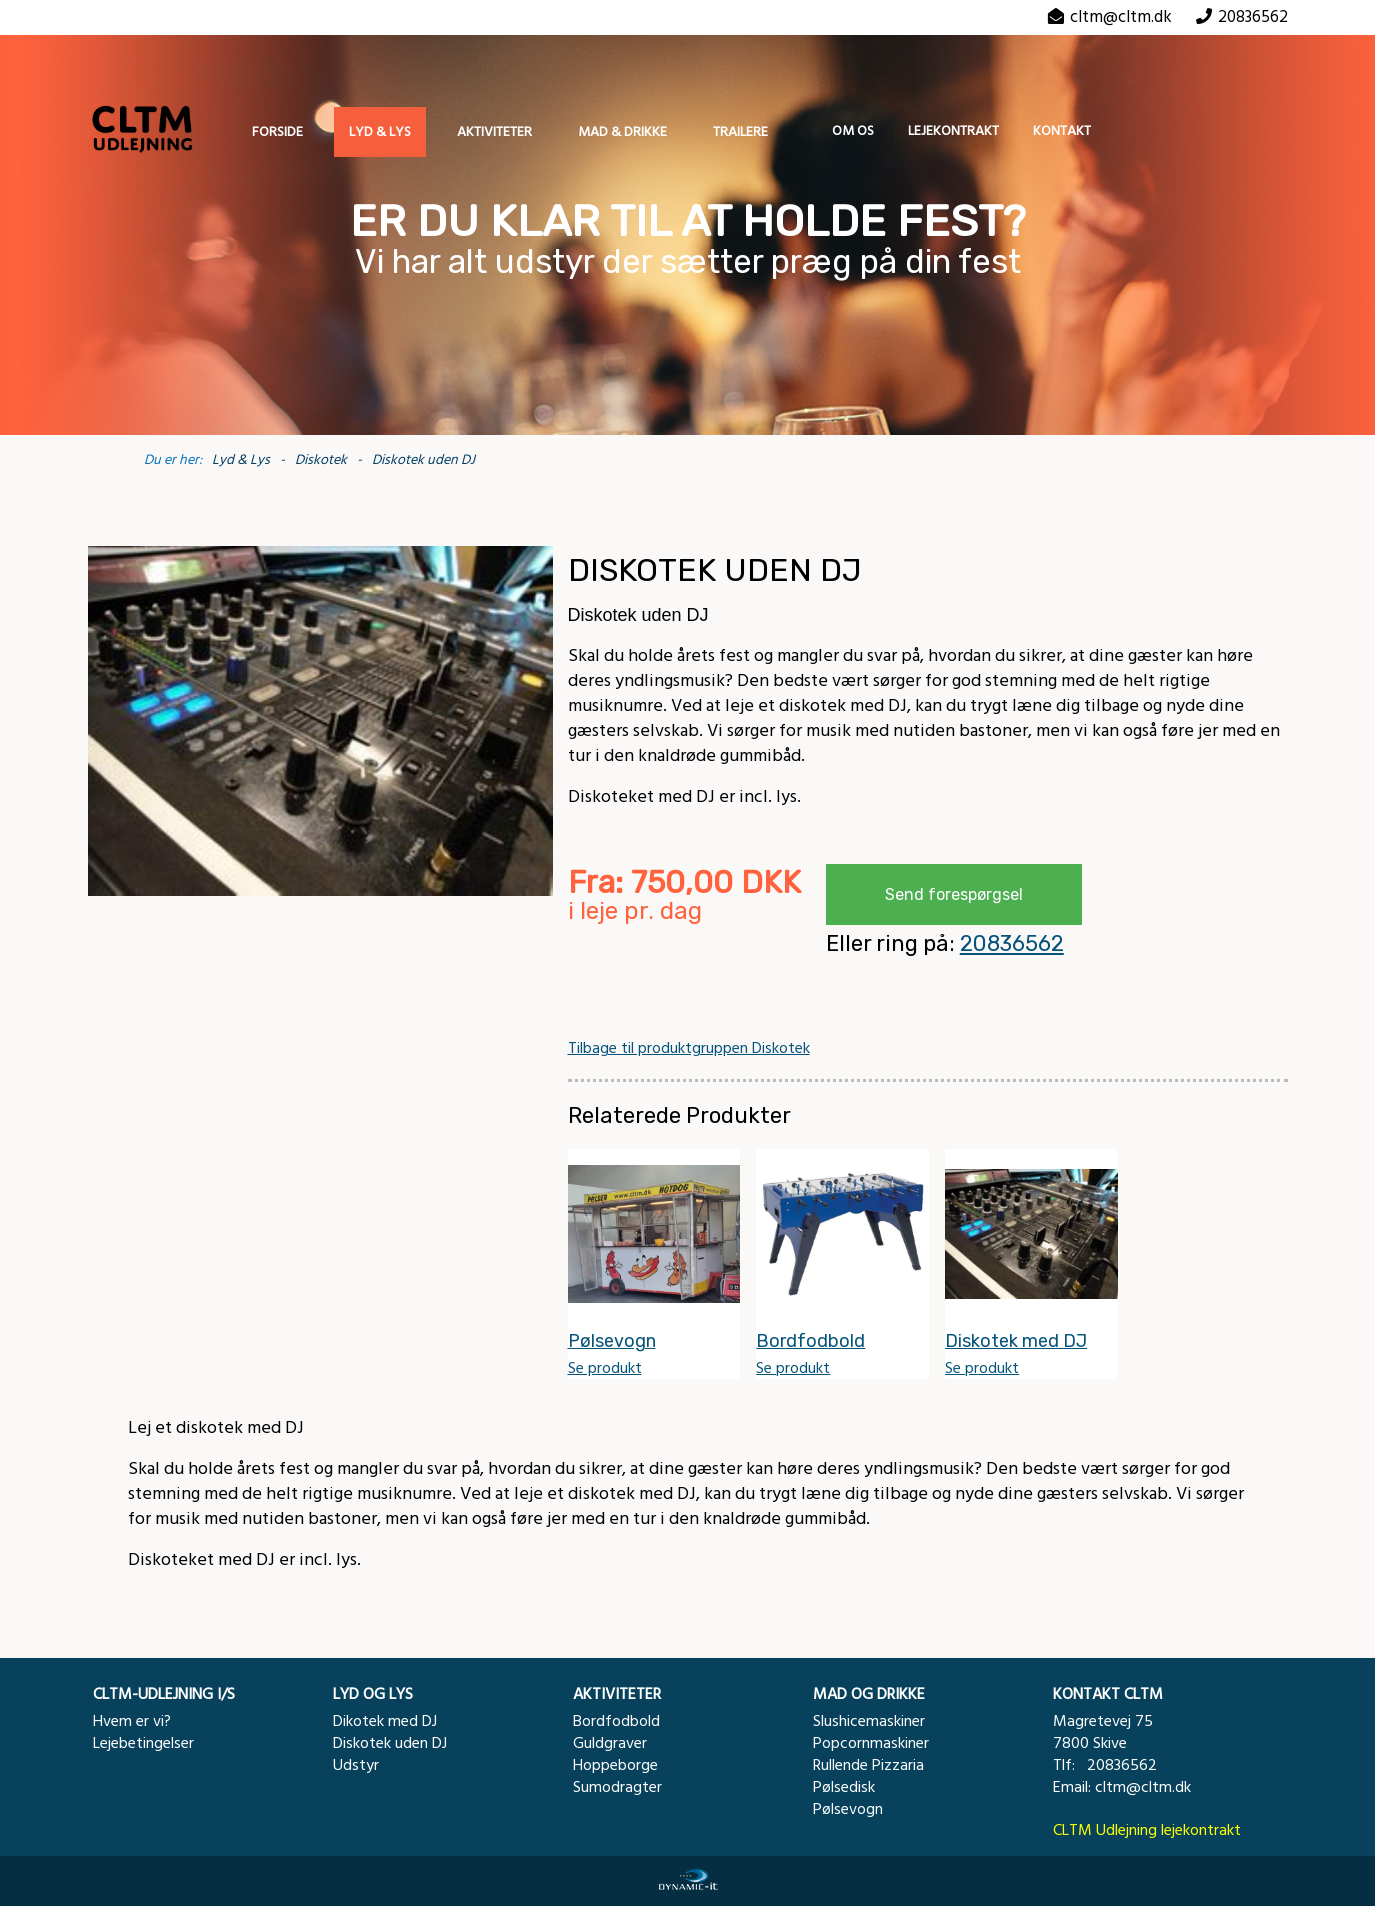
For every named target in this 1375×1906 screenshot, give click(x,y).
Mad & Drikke (622, 132)
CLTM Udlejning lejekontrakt (1147, 1830)
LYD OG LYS (373, 1694)
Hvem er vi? (132, 1721)
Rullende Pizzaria (868, 1765)
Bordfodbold (616, 1721)
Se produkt (605, 1368)
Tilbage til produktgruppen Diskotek (689, 1048)
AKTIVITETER (617, 1694)
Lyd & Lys (380, 132)
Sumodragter (617, 1787)
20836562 (1012, 943)
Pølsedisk (844, 1787)
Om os (853, 131)
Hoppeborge (615, 1765)
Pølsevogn (848, 1809)
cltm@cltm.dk (1121, 17)
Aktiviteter (494, 132)
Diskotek (321, 460)
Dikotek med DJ (385, 1721)
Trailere (740, 132)
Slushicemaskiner (869, 1721)
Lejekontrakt (953, 131)
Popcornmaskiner (871, 1743)
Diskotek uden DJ (423, 460)
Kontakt (1062, 131)
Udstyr (356, 1765)
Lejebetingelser (143, 1743)
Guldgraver (610, 1743)
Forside (277, 132)
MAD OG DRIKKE (869, 1694)
